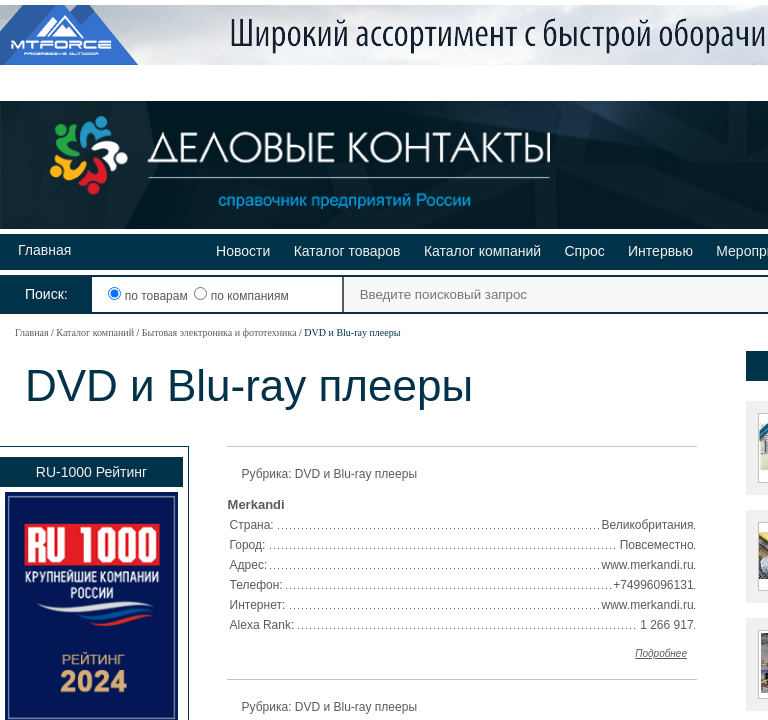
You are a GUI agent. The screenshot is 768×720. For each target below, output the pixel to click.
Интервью (660, 251)
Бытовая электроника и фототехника (219, 332)
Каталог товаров (347, 251)
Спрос (584, 251)
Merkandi (256, 504)
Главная (44, 250)
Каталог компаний (482, 251)
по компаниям (241, 296)
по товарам (149, 296)
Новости (243, 251)
